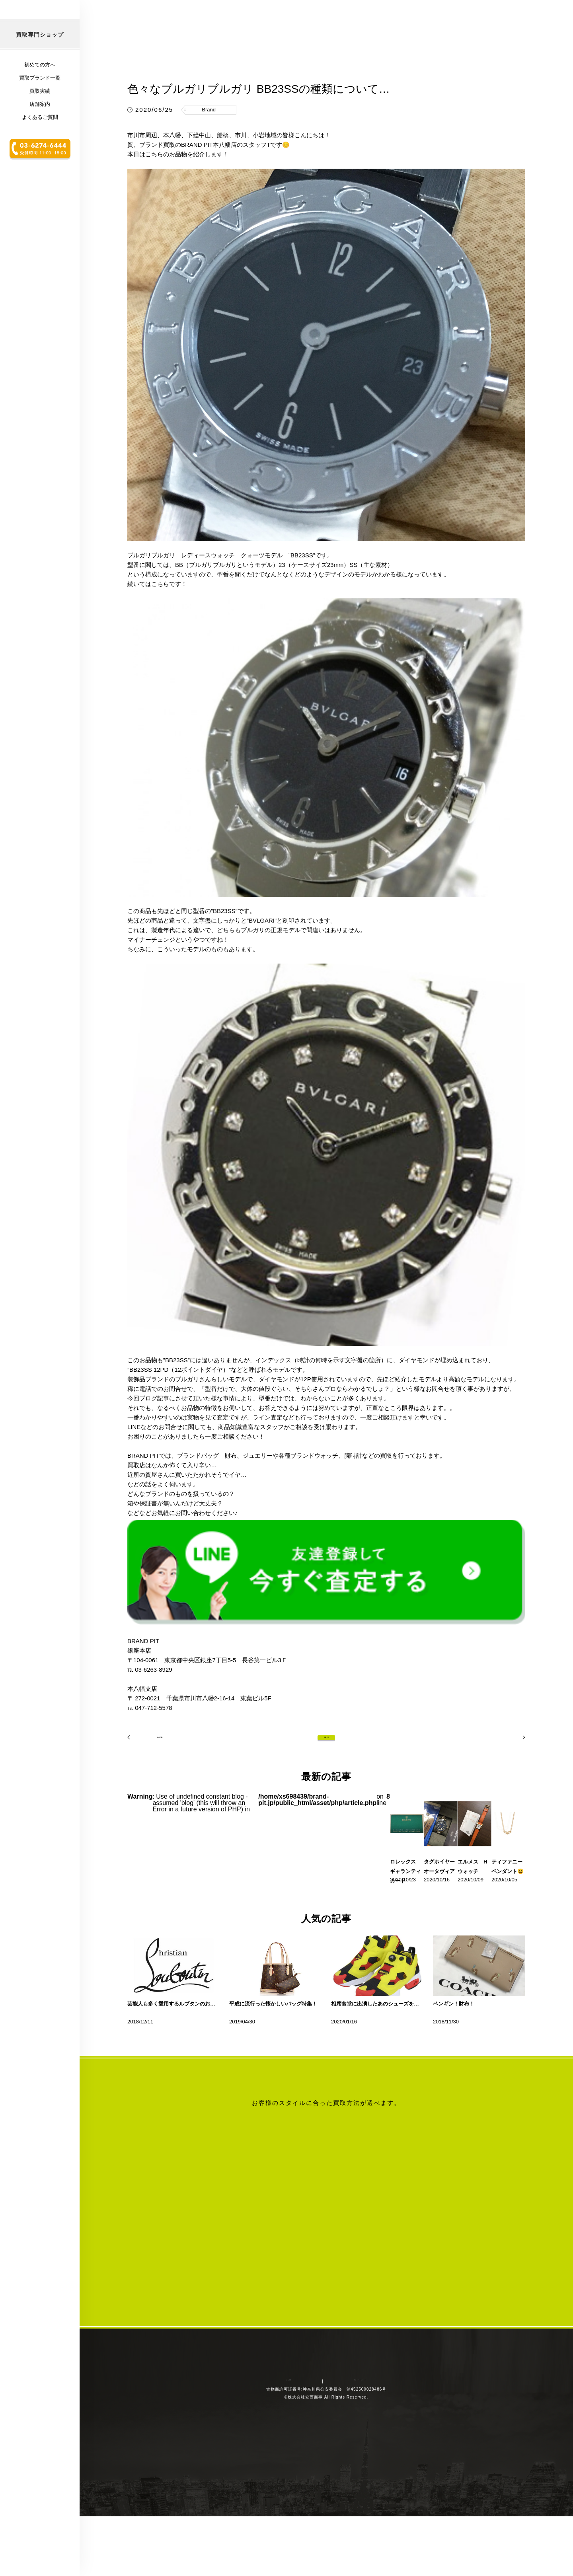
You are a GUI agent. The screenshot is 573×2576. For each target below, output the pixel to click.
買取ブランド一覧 (39, 130)
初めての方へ (39, 117)
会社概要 (295, 2503)
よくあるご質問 (40, 169)
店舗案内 (39, 156)
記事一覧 (326, 1787)
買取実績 (39, 143)
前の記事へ (149, 1787)
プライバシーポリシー (344, 2503)
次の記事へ (503, 1787)
